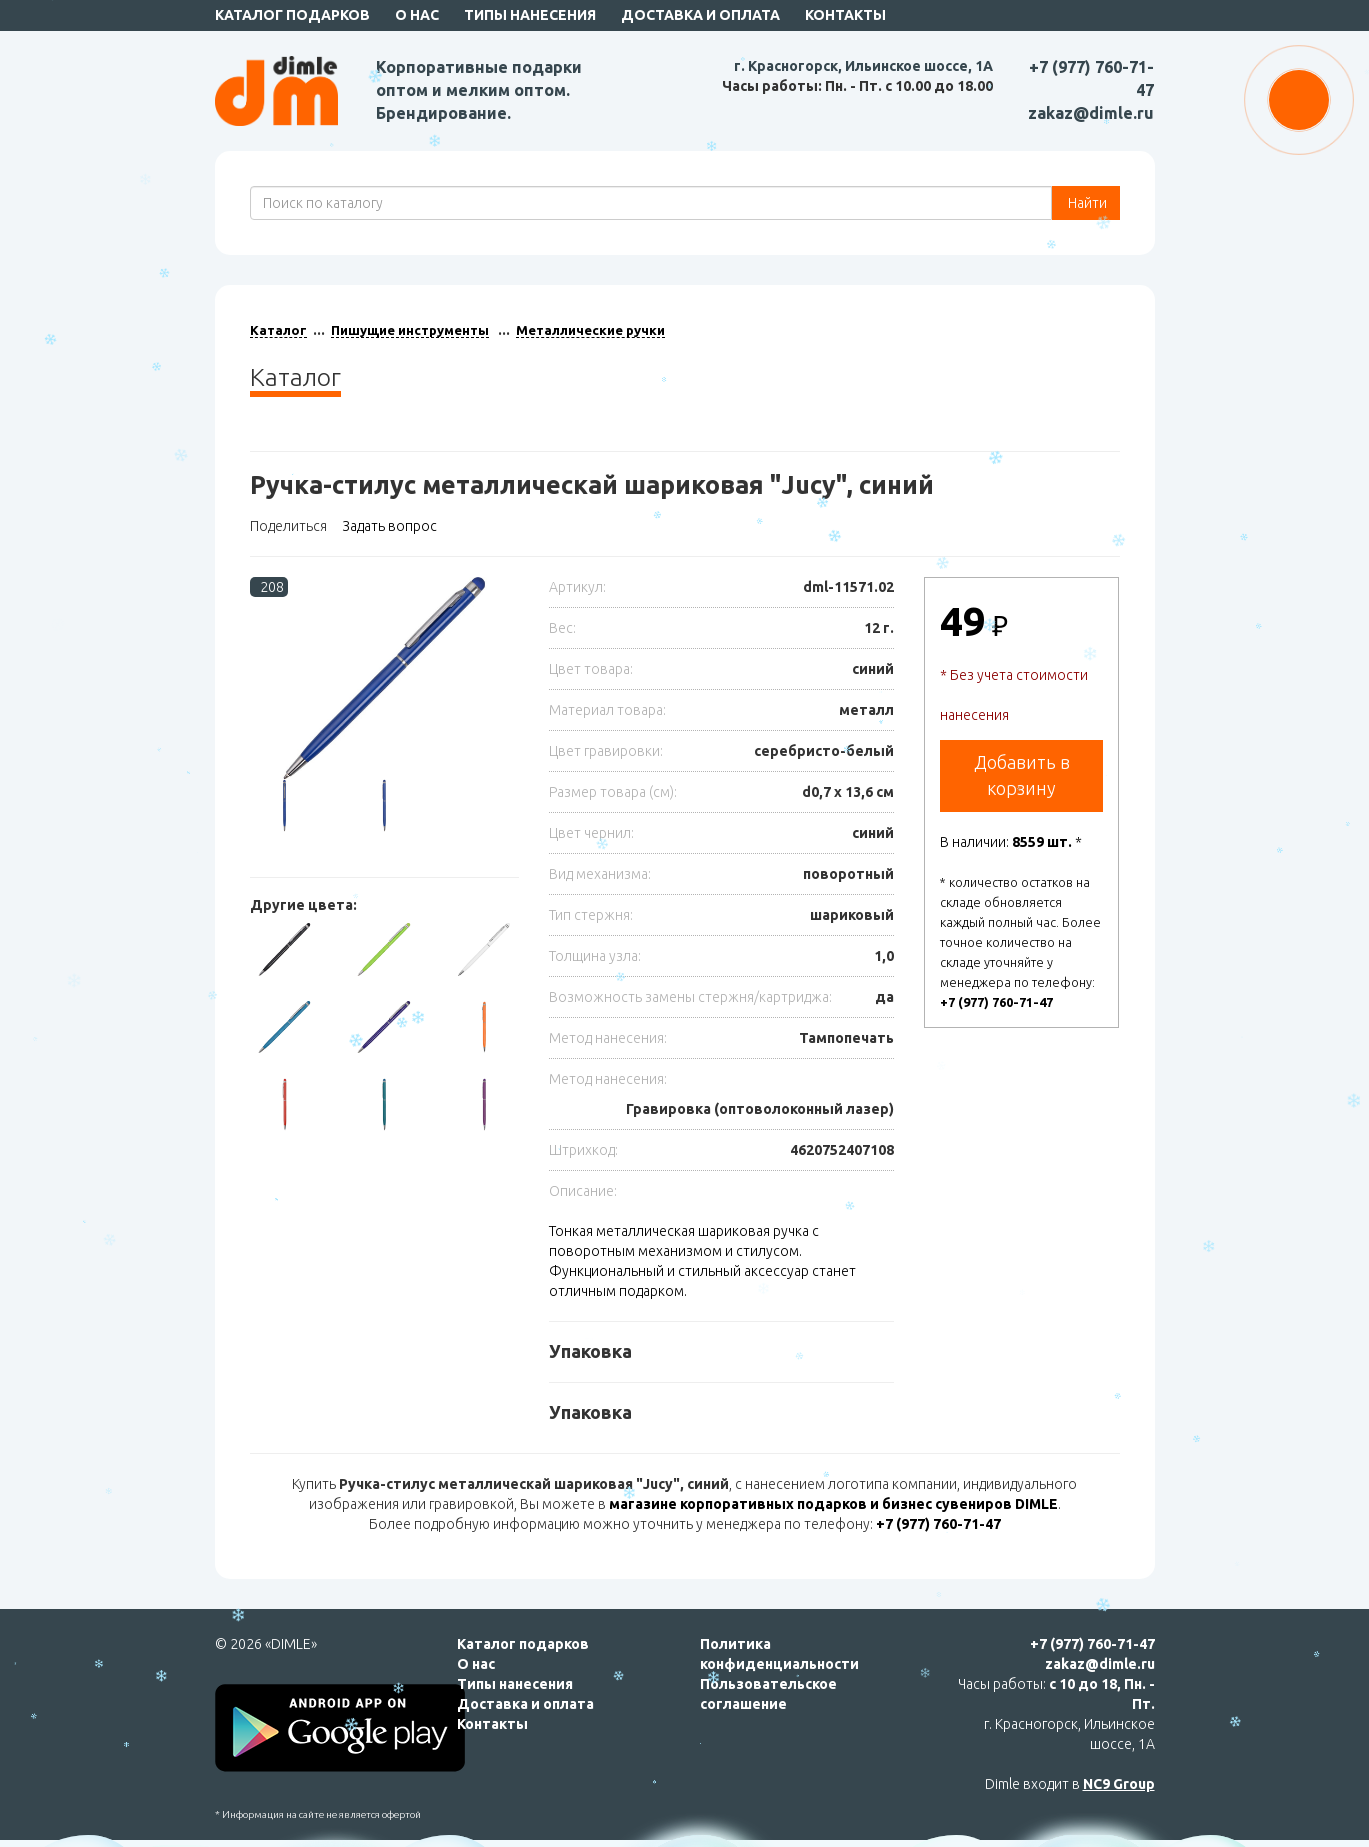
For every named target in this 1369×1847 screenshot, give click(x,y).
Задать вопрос (389, 526)
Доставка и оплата (700, 15)
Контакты (845, 15)
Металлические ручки (590, 330)
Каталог (278, 330)
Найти (1086, 203)
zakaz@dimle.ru (1091, 113)
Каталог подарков (292, 15)
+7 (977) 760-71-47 (996, 1002)
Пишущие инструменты (410, 330)
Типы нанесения (530, 15)
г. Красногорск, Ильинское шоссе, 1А (863, 66)
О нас (417, 15)
